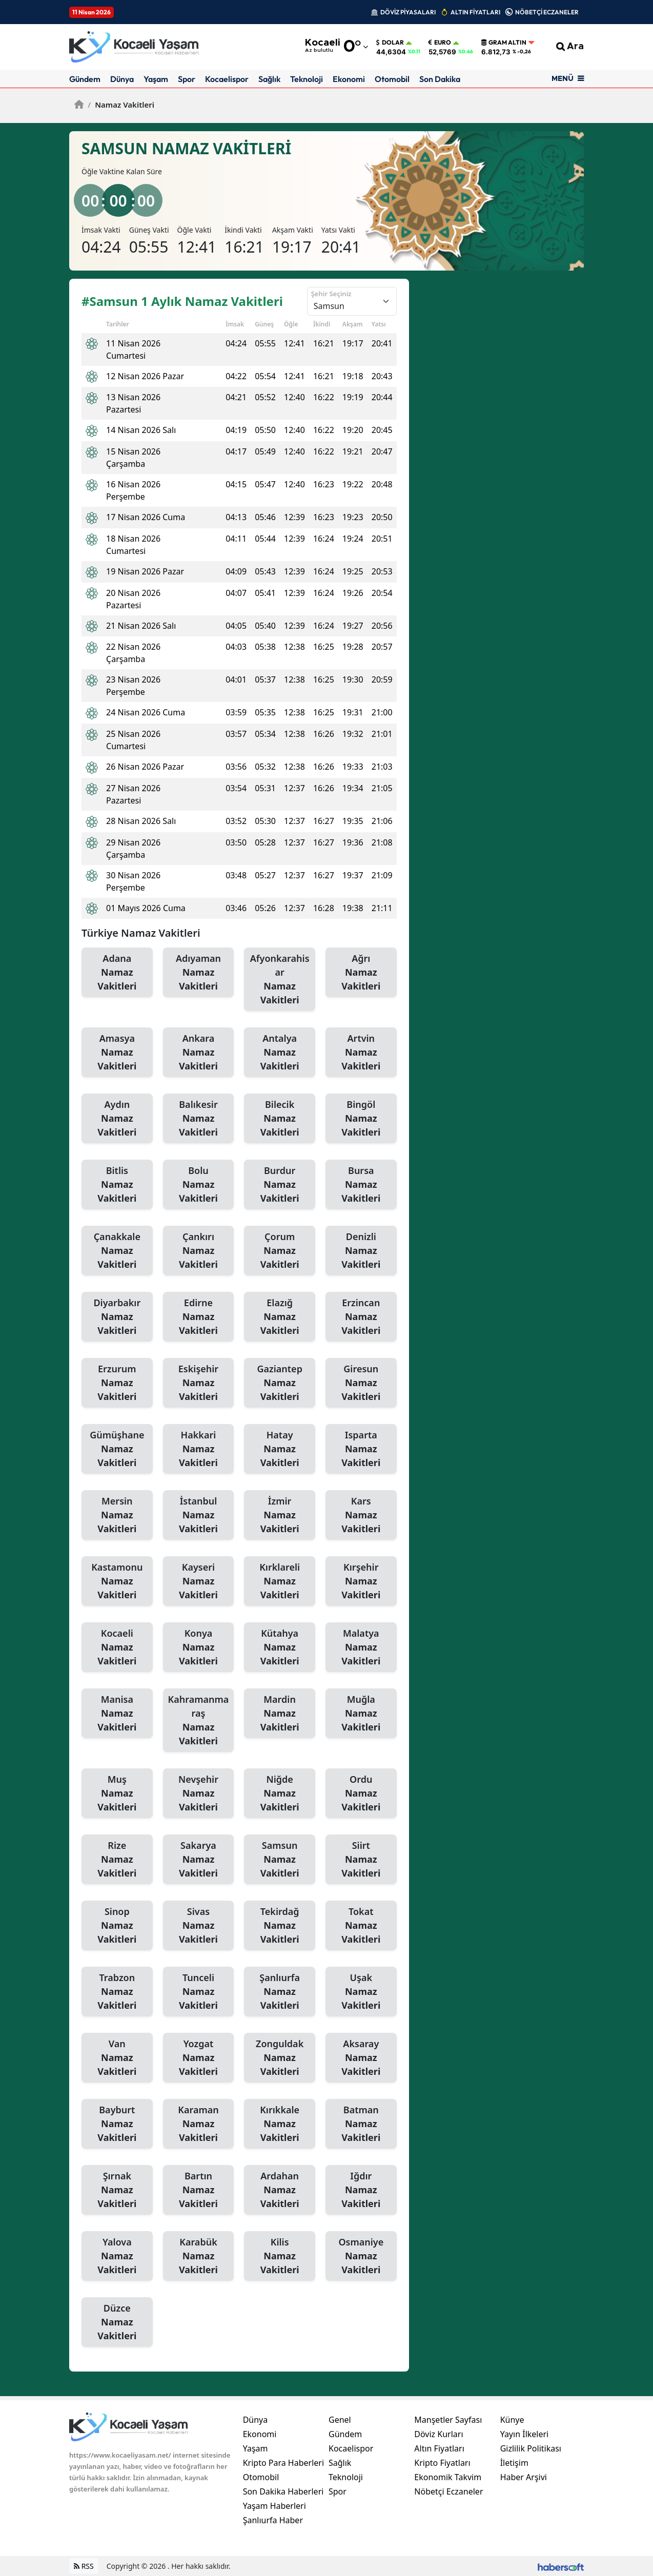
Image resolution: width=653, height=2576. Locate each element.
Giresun (361, 1383)
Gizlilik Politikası (530, 2448)
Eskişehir (198, 1383)
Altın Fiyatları (439, 2448)
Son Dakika (439, 79)
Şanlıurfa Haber (273, 2520)
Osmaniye (361, 2256)
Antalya (279, 1052)
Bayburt (117, 2124)
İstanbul (198, 1515)
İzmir (279, 1515)
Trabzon (117, 1991)
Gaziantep (279, 1383)
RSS (84, 2566)
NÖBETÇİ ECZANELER (547, 12)
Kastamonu (117, 1581)
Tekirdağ (279, 1925)
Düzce (117, 2322)
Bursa (361, 1184)
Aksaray (361, 2057)
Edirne (198, 1316)
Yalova (117, 2256)
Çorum (279, 1250)
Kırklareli (279, 1581)
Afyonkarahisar (279, 979)
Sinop (117, 1925)
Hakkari (198, 1449)
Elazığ (279, 1316)
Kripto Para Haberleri (283, 2462)
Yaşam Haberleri (274, 2505)
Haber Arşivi (523, 2477)
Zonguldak (279, 2057)
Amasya (117, 1052)
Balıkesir (198, 1118)
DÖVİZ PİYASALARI (408, 12)
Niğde (279, 1793)
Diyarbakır (117, 1316)
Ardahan (279, 2190)
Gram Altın (503, 42)
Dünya (122, 79)
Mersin (117, 1515)
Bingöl (361, 1118)
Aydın (117, 1118)
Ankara (198, 1052)
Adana (117, 972)
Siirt (361, 1859)
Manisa (117, 1713)
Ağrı (361, 972)
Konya (198, 1647)
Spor (186, 79)
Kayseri (198, 1581)
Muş (117, 1793)
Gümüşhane (117, 1449)
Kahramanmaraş (198, 1720)
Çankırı (198, 1250)
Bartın (198, 2190)
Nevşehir (198, 1793)
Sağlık (269, 79)
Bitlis (117, 1184)
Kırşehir (361, 1581)
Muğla (361, 1713)
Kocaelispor (227, 79)
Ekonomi (349, 79)
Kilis (279, 2256)
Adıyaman (198, 972)
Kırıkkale (279, 2124)
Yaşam (156, 79)
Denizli (361, 1250)
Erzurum (117, 1383)
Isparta (361, 1449)
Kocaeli (117, 1647)
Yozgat (198, 2057)
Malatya (361, 1647)
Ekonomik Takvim (447, 2477)
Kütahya (279, 1647)
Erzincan (361, 1316)
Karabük (198, 2256)
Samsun (279, 1859)
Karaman (198, 2124)
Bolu (198, 1184)
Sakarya (198, 1859)
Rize (117, 1859)
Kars (361, 1515)
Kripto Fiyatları (442, 2462)
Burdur (279, 1184)
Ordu (361, 1793)
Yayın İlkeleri (524, 2434)
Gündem (84, 79)
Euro (439, 42)
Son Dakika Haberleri (283, 2491)
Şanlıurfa (279, 1991)
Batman (361, 2124)
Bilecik (279, 1118)
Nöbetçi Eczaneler (448, 2491)
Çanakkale (117, 1250)
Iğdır (361, 2190)
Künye (512, 2419)
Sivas (198, 1925)
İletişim (514, 2462)
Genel (340, 2419)
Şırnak (117, 2190)
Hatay (279, 1449)
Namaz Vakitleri (121, 104)
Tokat (361, 1925)
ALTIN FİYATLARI (475, 12)
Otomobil (392, 79)
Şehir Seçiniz (331, 293)
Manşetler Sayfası (448, 2419)
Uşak (361, 1991)
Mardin (279, 1713)
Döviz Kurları (438, 2434)
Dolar (390, 42)
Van (117, 2057)
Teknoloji (306, 79)
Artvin (361, 1052)
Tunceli (198, 1991)
